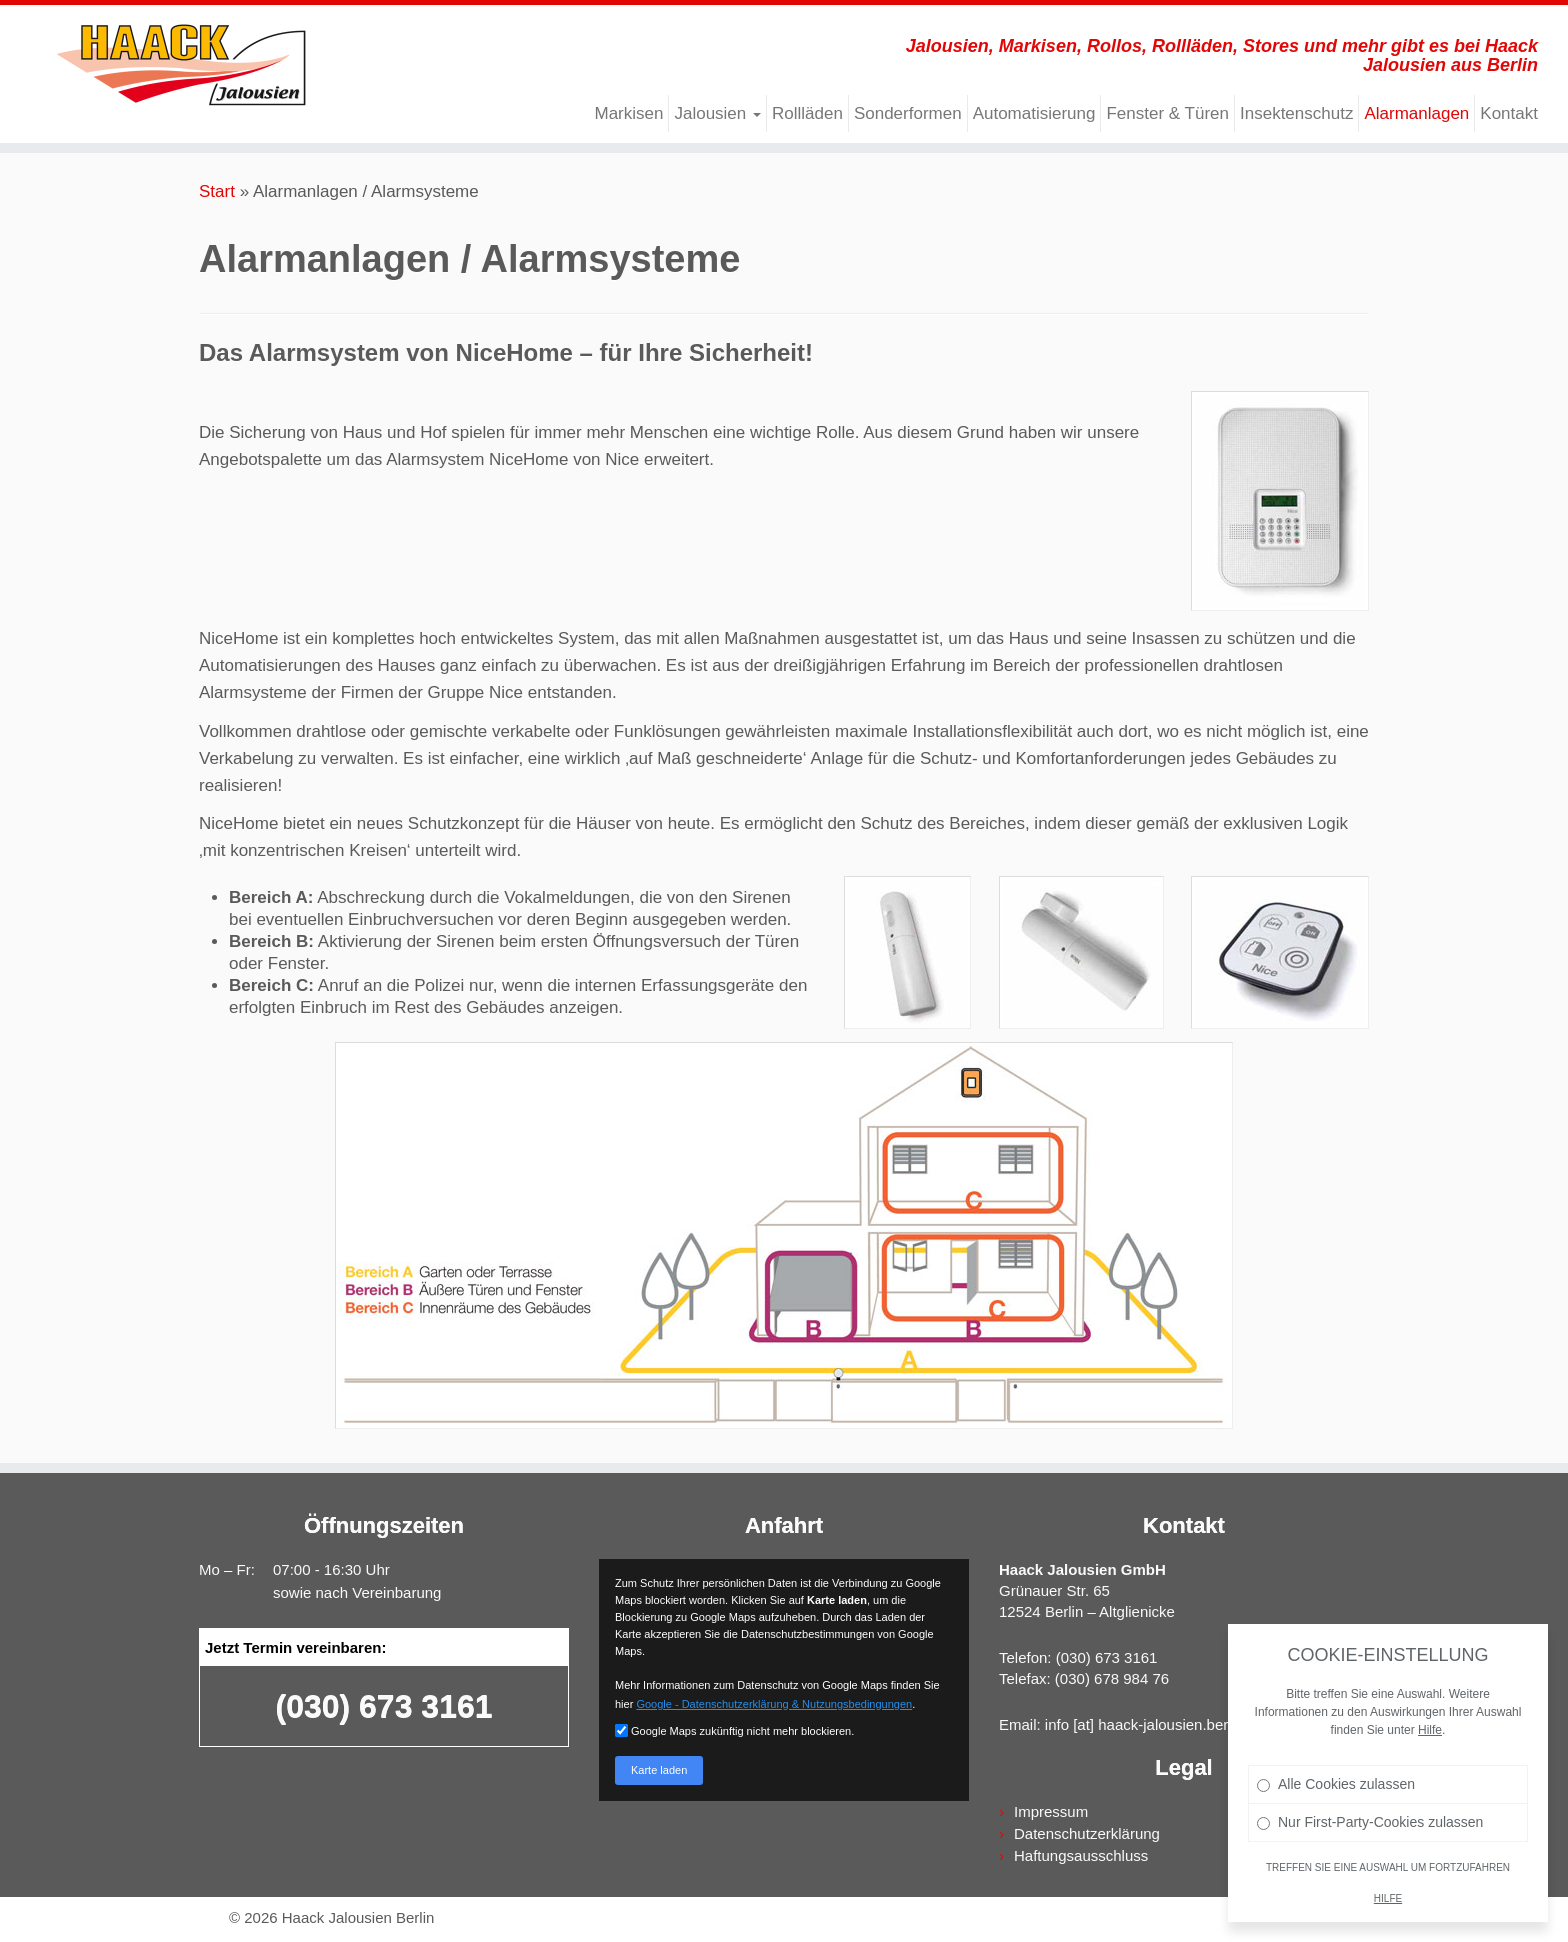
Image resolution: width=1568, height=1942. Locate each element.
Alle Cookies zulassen (1336, 1784)
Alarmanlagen (1416, 113)
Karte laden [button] (659, 1770)
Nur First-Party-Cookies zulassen (1370, 1822)
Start (217, 191)
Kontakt (1509, 113)
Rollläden (807, 113)
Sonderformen (908, 113)
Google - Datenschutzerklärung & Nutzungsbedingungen (774, 1704)
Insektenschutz (1296, 113)
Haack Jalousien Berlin (358, 1917)
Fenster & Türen (1167, 113)
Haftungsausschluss (1081, 1855)
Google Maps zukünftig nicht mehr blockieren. (734, 1730)
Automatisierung (1034, 113)
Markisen (628, 113)
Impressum (1051, 1811)
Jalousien (717, 113)
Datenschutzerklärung (1087, 1833)
